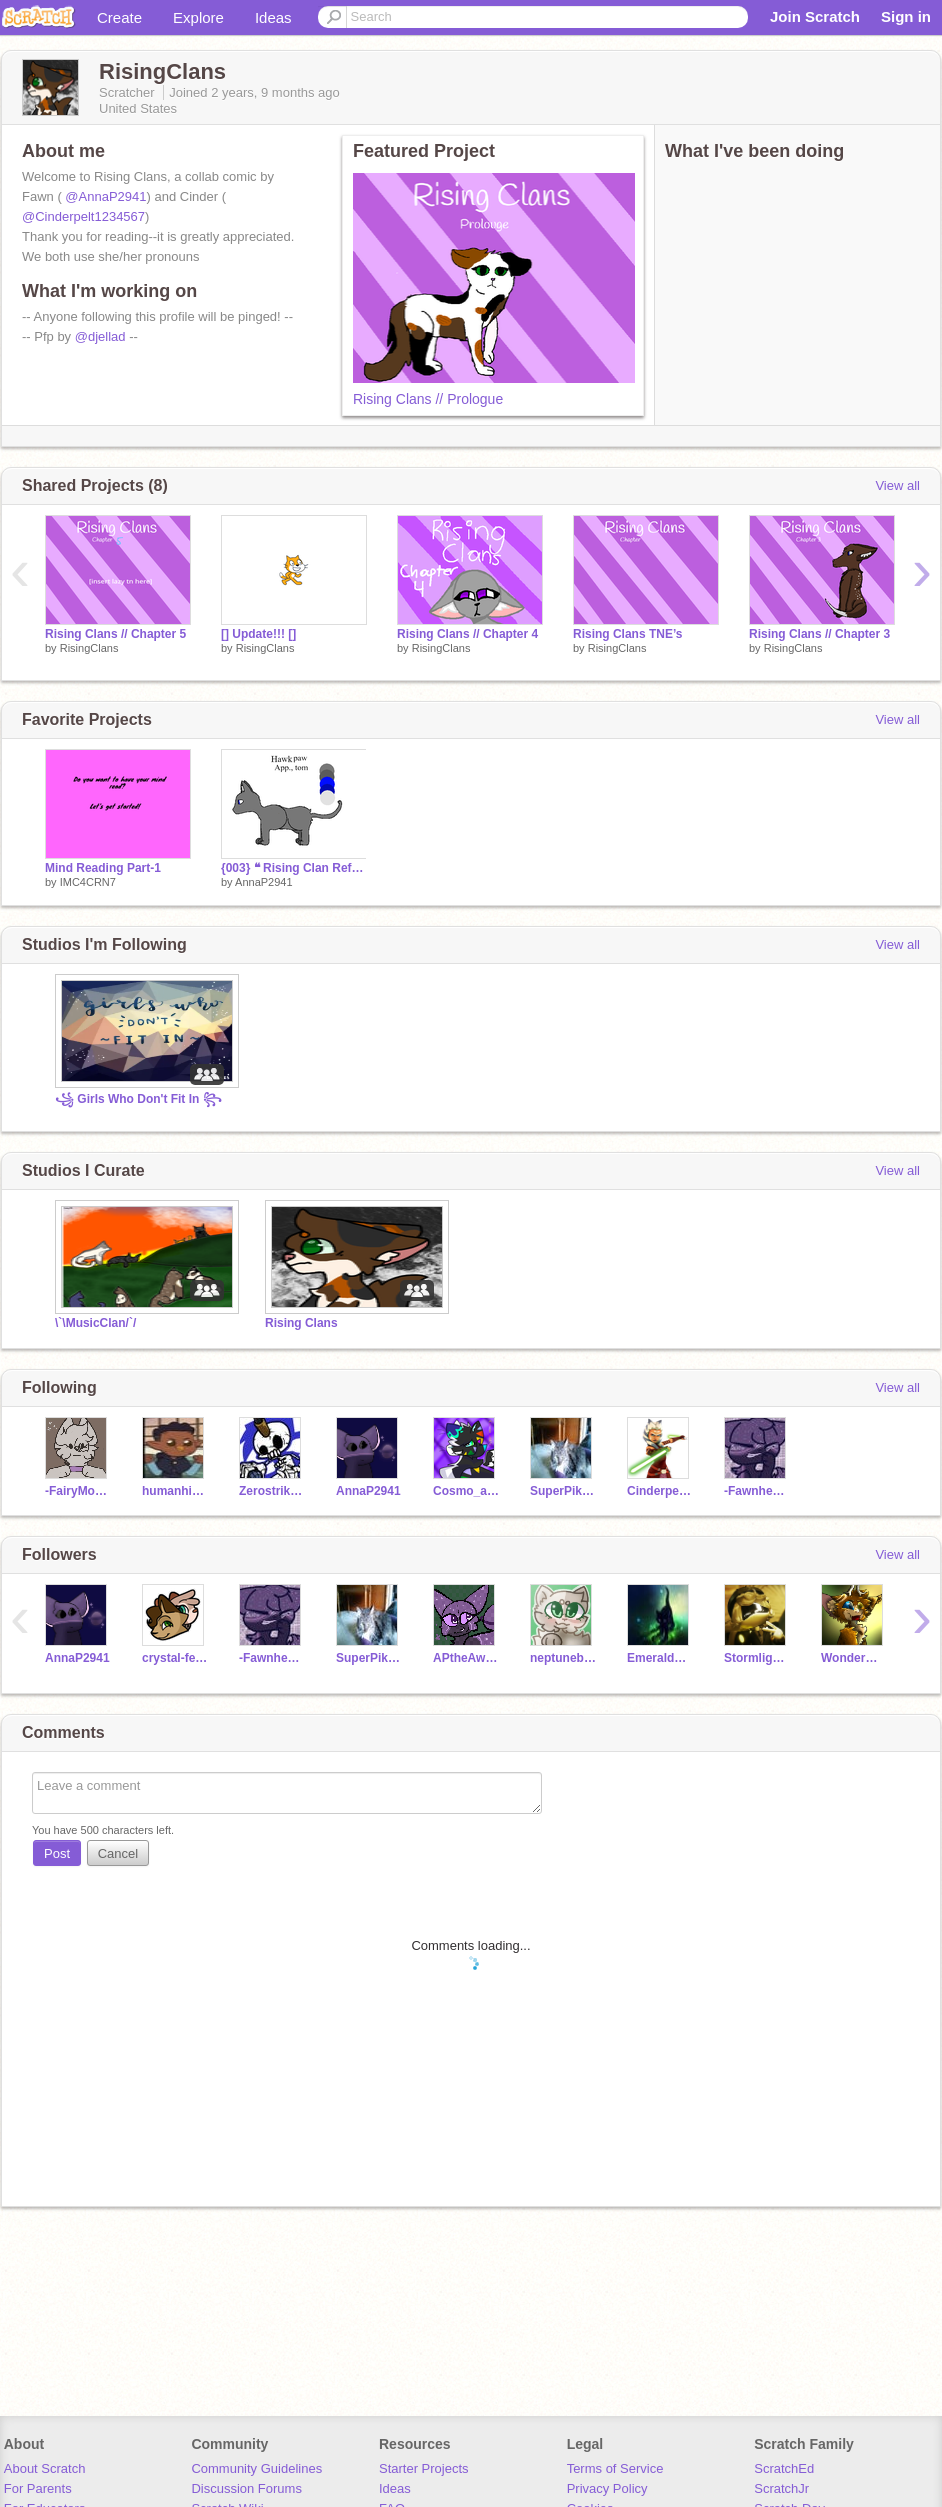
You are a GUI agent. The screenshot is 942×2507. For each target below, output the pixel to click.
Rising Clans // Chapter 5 (115, 634)
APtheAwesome (466, 1658)
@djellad (100, 336)
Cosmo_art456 (466, 1491)
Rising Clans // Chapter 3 (819, 634)
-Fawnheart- (757, 1491)
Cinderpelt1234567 (660, 1491)
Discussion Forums (246, 2488)
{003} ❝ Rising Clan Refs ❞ (294, 868)
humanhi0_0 (175, 1491)
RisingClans (89, 648)
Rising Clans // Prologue (428, 399)
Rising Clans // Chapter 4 (467, 634)
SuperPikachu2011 (563, 1491)
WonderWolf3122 (854, 1658)
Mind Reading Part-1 (103, 868)
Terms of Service (615, 2468)
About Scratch (45, 2468)
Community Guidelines (256, 2468)
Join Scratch (815, 16)
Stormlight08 (757, 1658)
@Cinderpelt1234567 (83, 216)
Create (119, 17)
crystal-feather (175, 1658)
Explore (198, 17)
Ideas (273, 17)
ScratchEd (784, 2468)
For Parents (38, 2488)
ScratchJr (781, 2488)
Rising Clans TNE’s (627, 634)
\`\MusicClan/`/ (95, 1323)
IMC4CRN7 (88, 882)
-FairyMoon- (78, 1491)
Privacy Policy (607, 2488)
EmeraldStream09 (660, 1658)
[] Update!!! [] (258, 634)
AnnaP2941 (264, 882)
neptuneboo (563, 1658)
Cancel (118, 1853)
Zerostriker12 (272, 1491)
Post (57, 1853)
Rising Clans (301, 1323)
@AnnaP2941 (105, 196)
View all (897, 485)
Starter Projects (424, 2468)
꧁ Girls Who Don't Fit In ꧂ (138, 1099)
